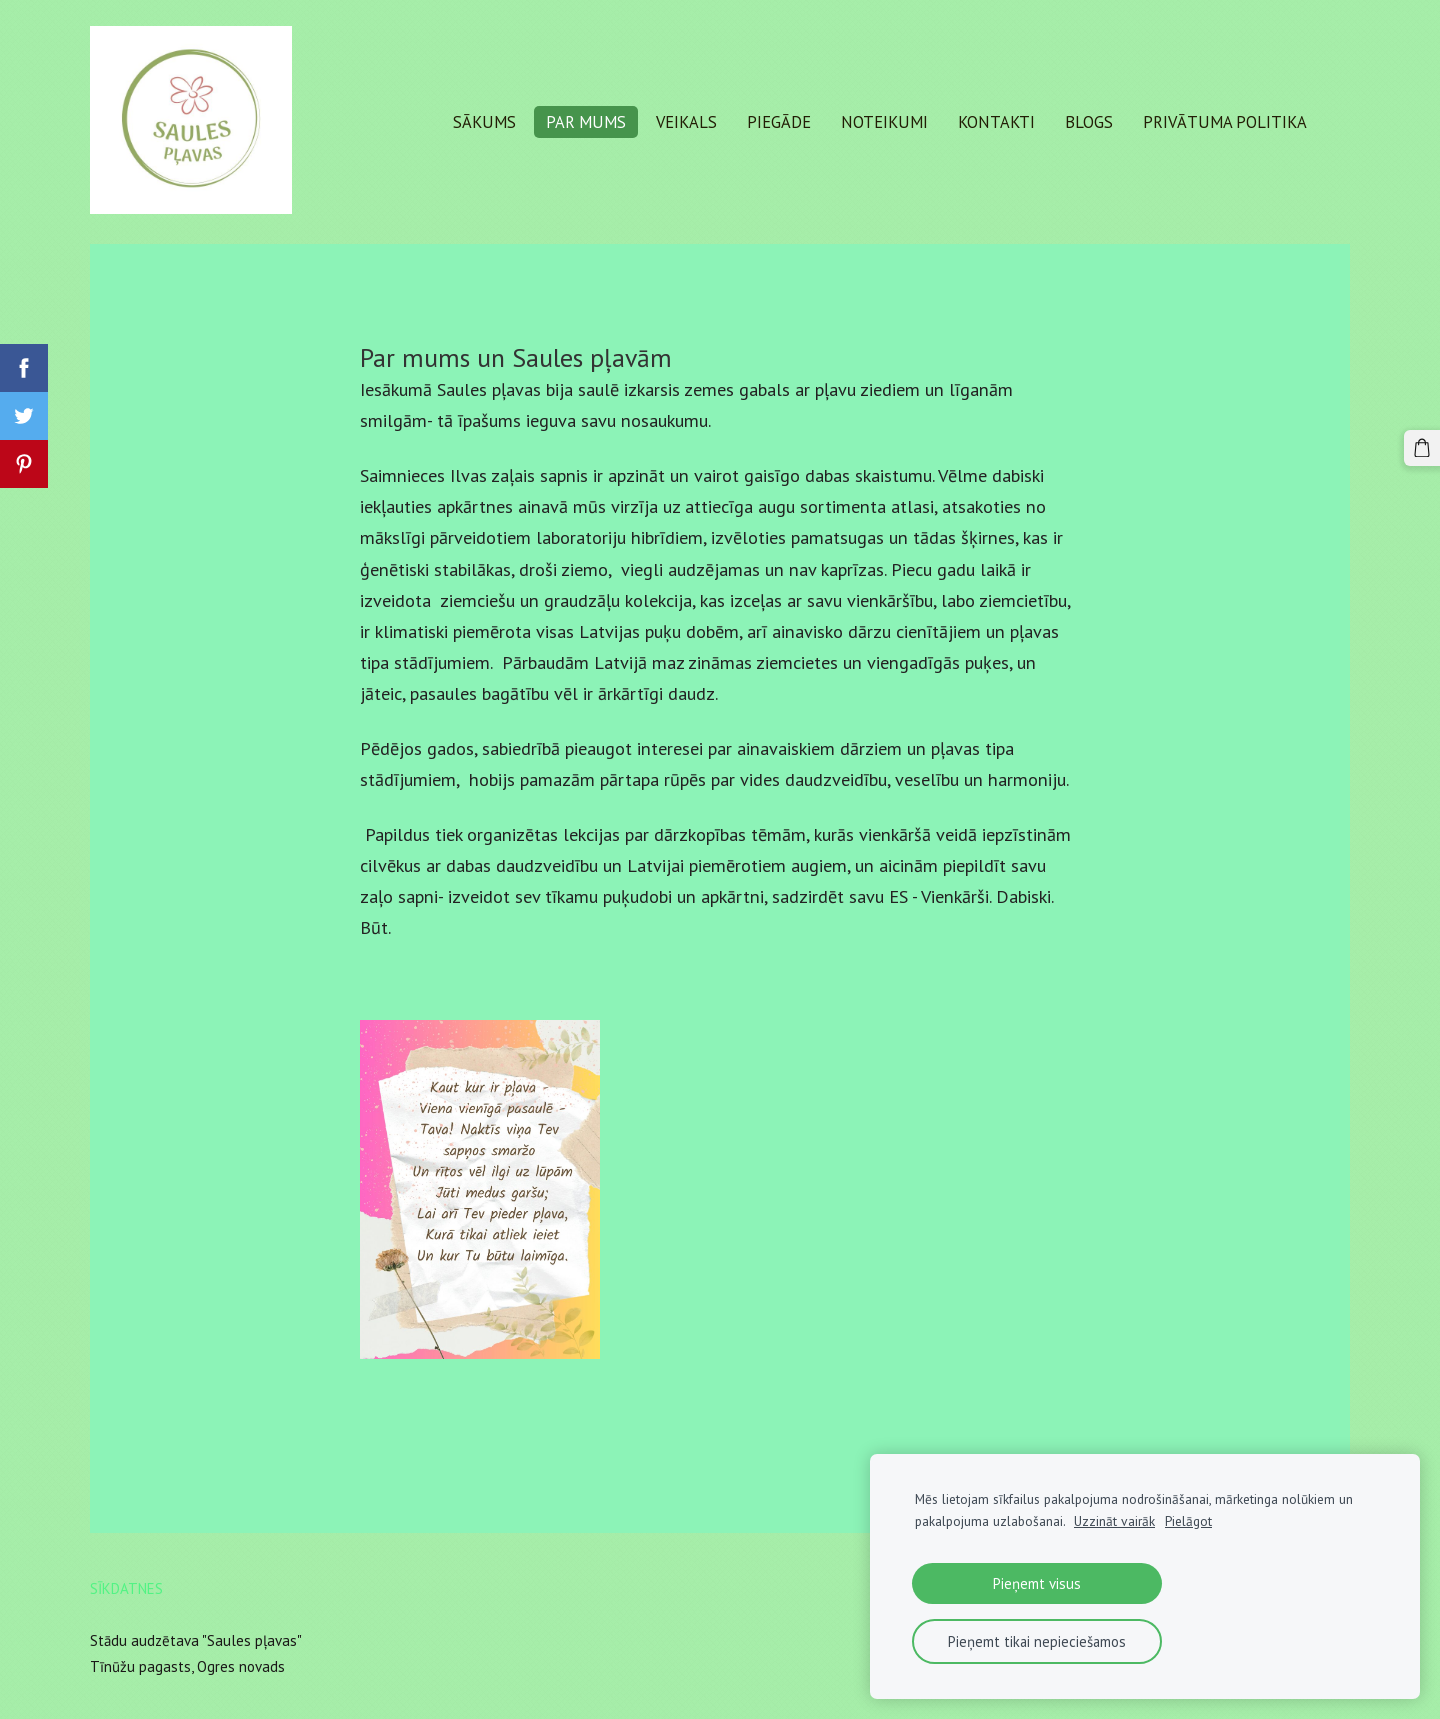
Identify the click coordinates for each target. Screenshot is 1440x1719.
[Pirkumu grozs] (1422, 448)
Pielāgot (1188, 1521)
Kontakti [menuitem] (996, 122)
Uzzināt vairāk (1114, 1521)
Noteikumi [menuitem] (884, 122)
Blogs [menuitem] (1089, 122)
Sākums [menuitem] (484, 122)
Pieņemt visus (1037, 1583)
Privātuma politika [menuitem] (1225, 122)
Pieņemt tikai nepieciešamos (1037, 1641)
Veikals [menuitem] (686, 122)
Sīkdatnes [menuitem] (126, 1588)
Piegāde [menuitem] (779, 122)
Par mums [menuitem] (586, 122)
